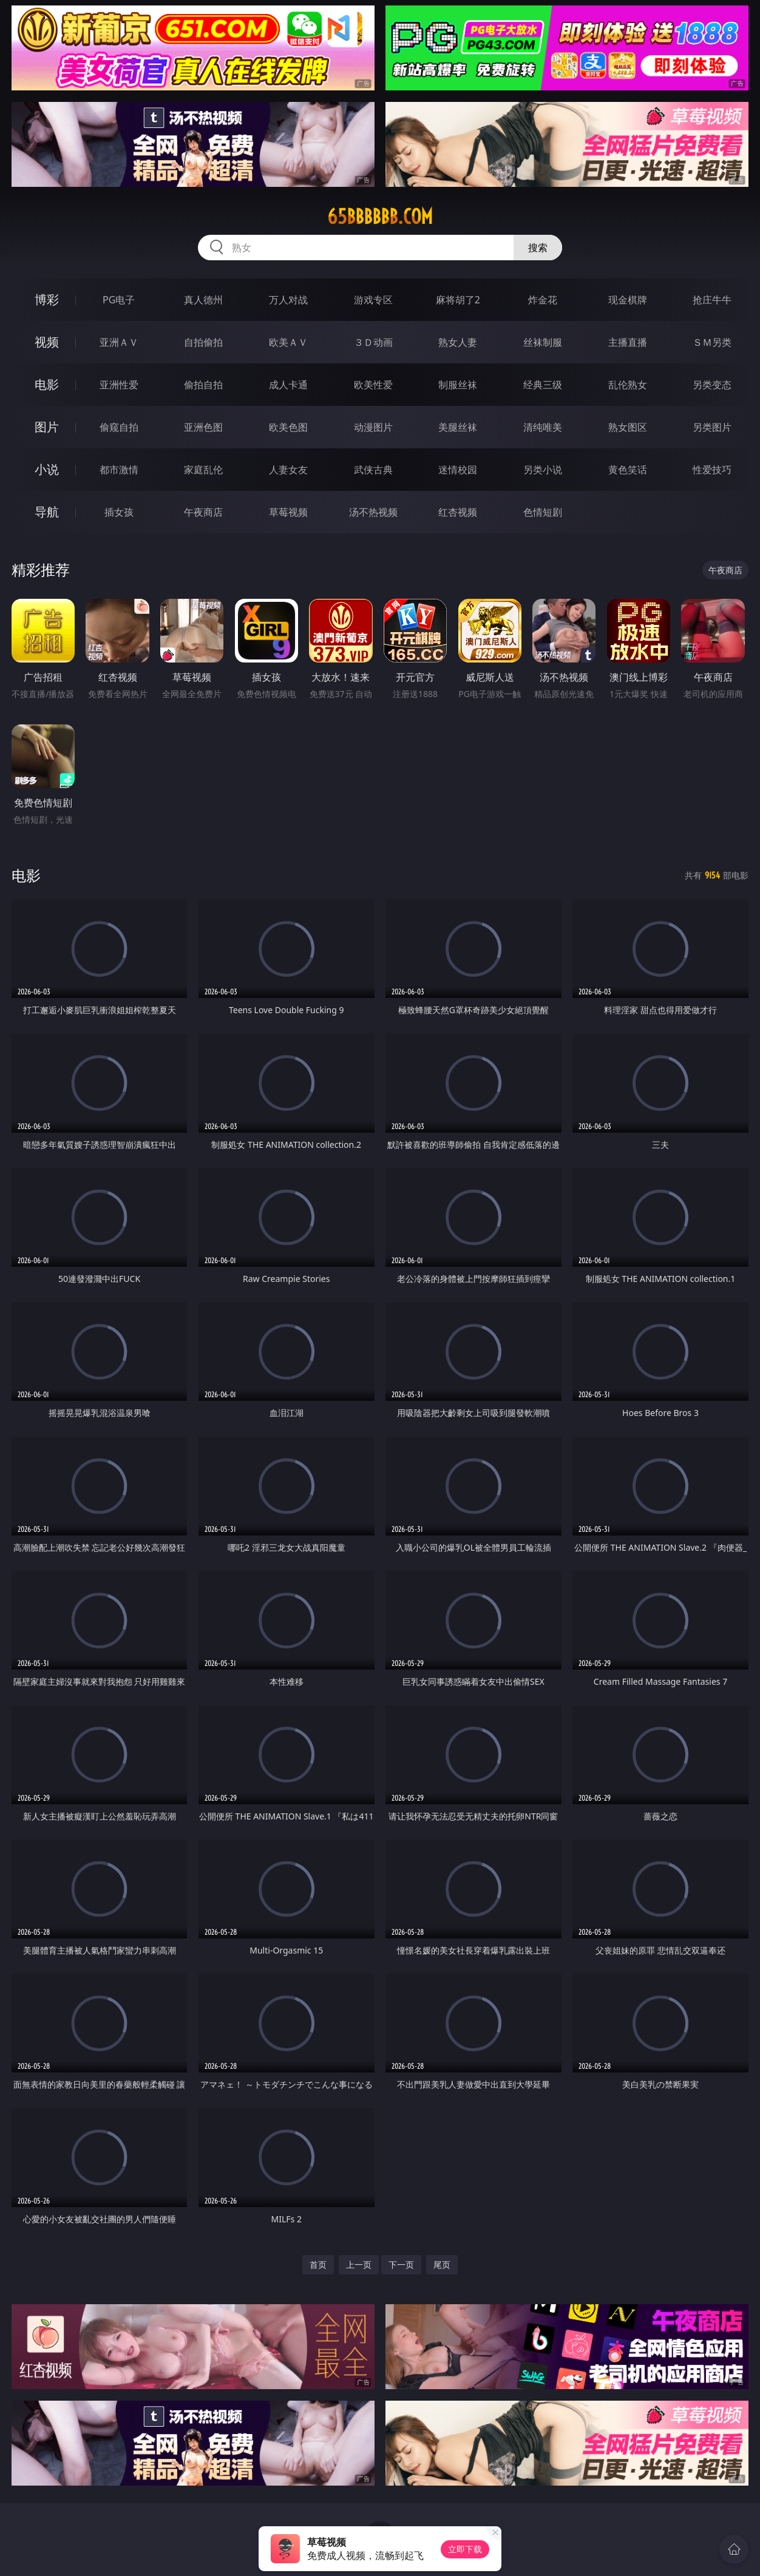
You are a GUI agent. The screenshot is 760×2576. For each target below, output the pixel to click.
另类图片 (712, 427)
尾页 (441, 2264)
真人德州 (203, 299)
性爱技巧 (712, 469)
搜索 (538, 247)
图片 (47, 427)
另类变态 (712, 384)
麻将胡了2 (458, 299)
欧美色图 (288, 427)
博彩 (47, 299)
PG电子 (119, 299)
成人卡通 (288, 384)
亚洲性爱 (119, 384)
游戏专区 (373, 299)
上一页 (359, 2264)
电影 (47, 384)
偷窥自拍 (119, 427)
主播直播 (627, 342)
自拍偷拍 (203, 342)
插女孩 (119, 512)
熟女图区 (627, 427)
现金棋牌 (627, 299)
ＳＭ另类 (712, 342)
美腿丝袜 (457, 427)
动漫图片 (373, 427)
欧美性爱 (373, 384)
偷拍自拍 (203, 384)
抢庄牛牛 (712, 299)
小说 (47, 469)
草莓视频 (288, 512)
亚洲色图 (203, 427)
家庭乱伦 (203, 469)
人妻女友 (288, 469)
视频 (47, 342)
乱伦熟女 (627, 384)
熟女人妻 (457, 342)
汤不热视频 (373, 512)
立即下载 (465, 2549)
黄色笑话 (627, 469)
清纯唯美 (542, 427)
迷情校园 (457, 469)
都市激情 (119, 469)
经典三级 (542, 384)
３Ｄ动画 (373, 342)
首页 (318, 2264)
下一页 (401, 2264)
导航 (47, 512)
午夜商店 (203, 512)
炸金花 (542, 299)
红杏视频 (457, 512)
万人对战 (288, 299)
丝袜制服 (542, 342)
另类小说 (542, 469)
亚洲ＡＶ (119, 342)
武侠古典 (373, 469)
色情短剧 (542, 512)
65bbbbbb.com (380, 216)
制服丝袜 (457, 384)
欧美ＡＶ (288, 342)
